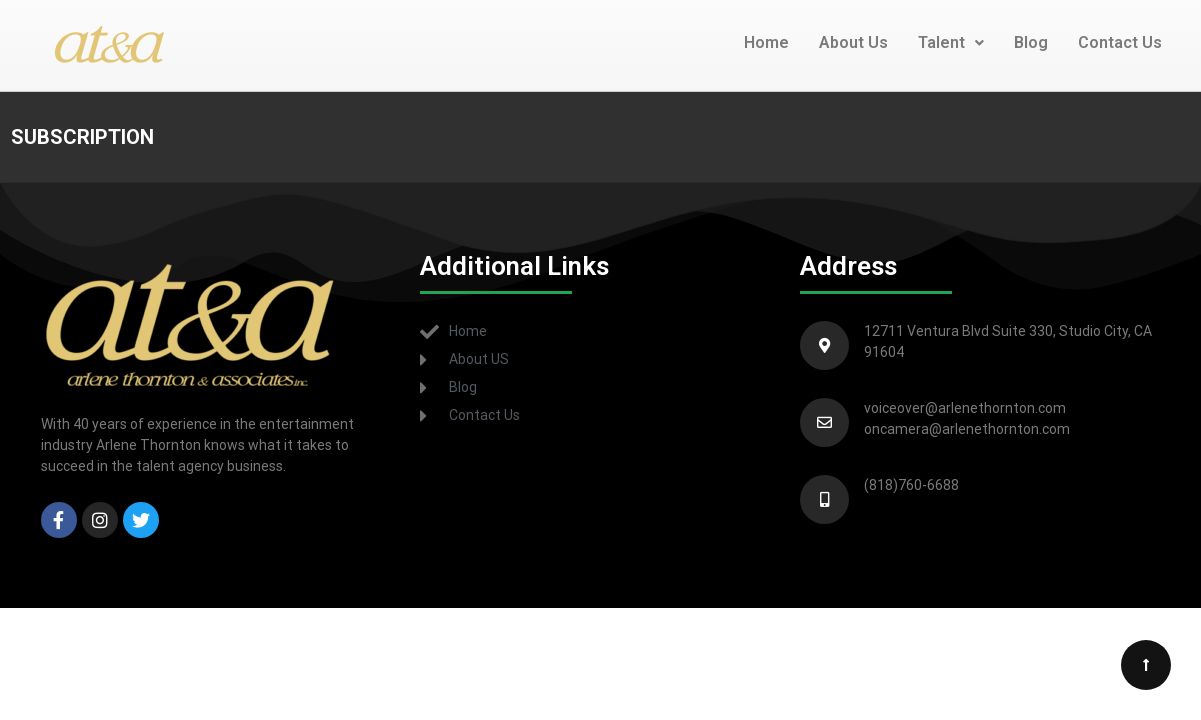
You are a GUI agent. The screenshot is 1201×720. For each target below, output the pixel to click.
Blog (1031, 42)
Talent (951, 42)
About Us (853, 42)
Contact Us (1120, 42)
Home (766, 42)
